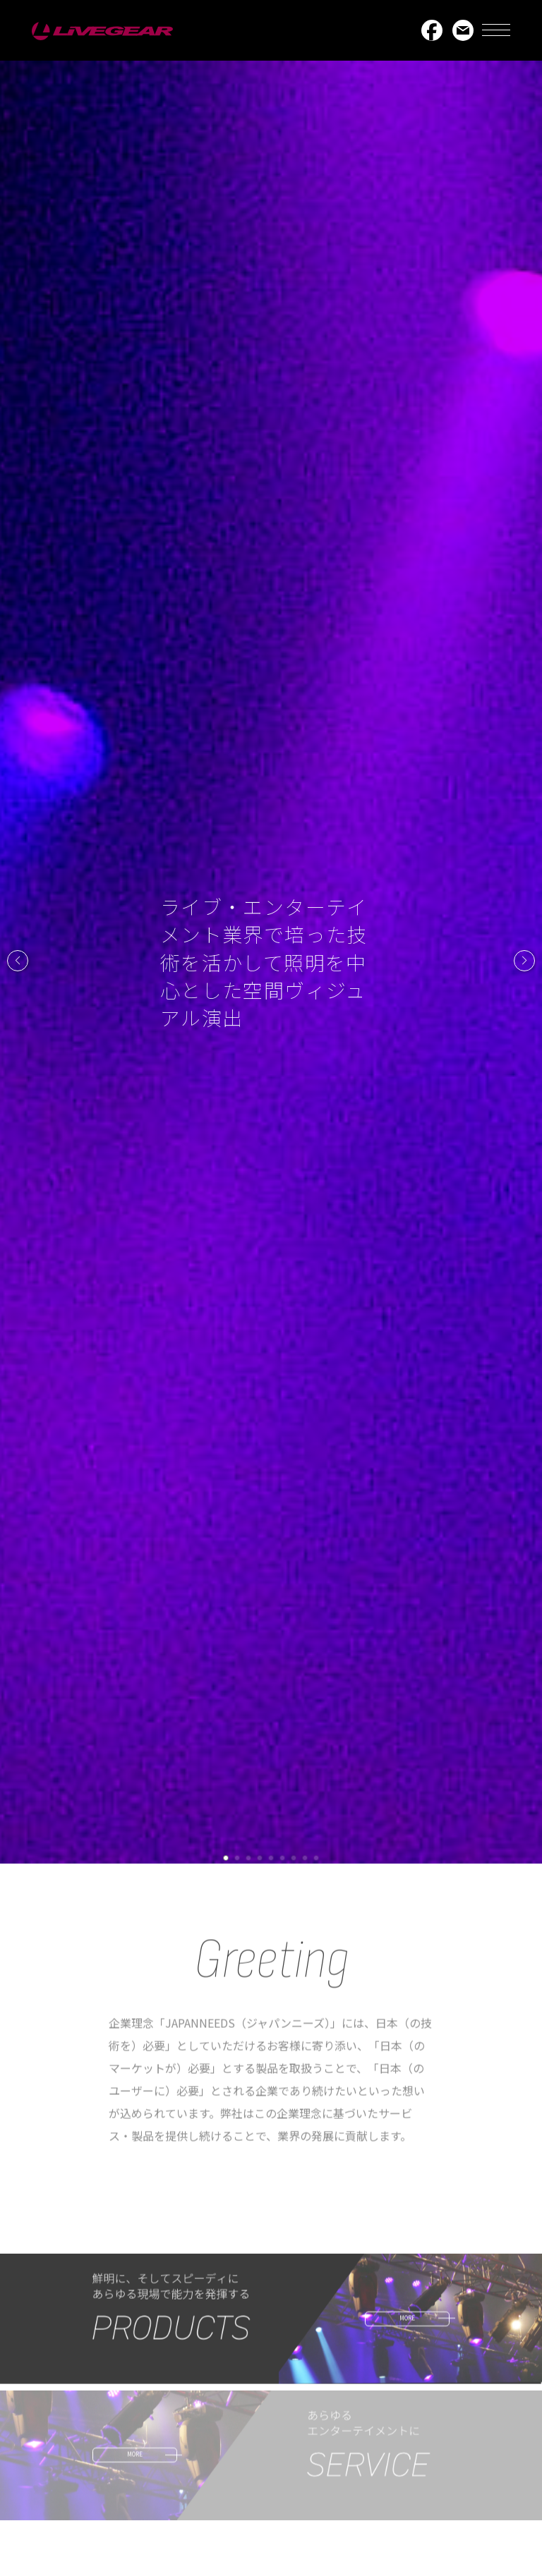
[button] (17, 960)
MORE (407, 2324)
